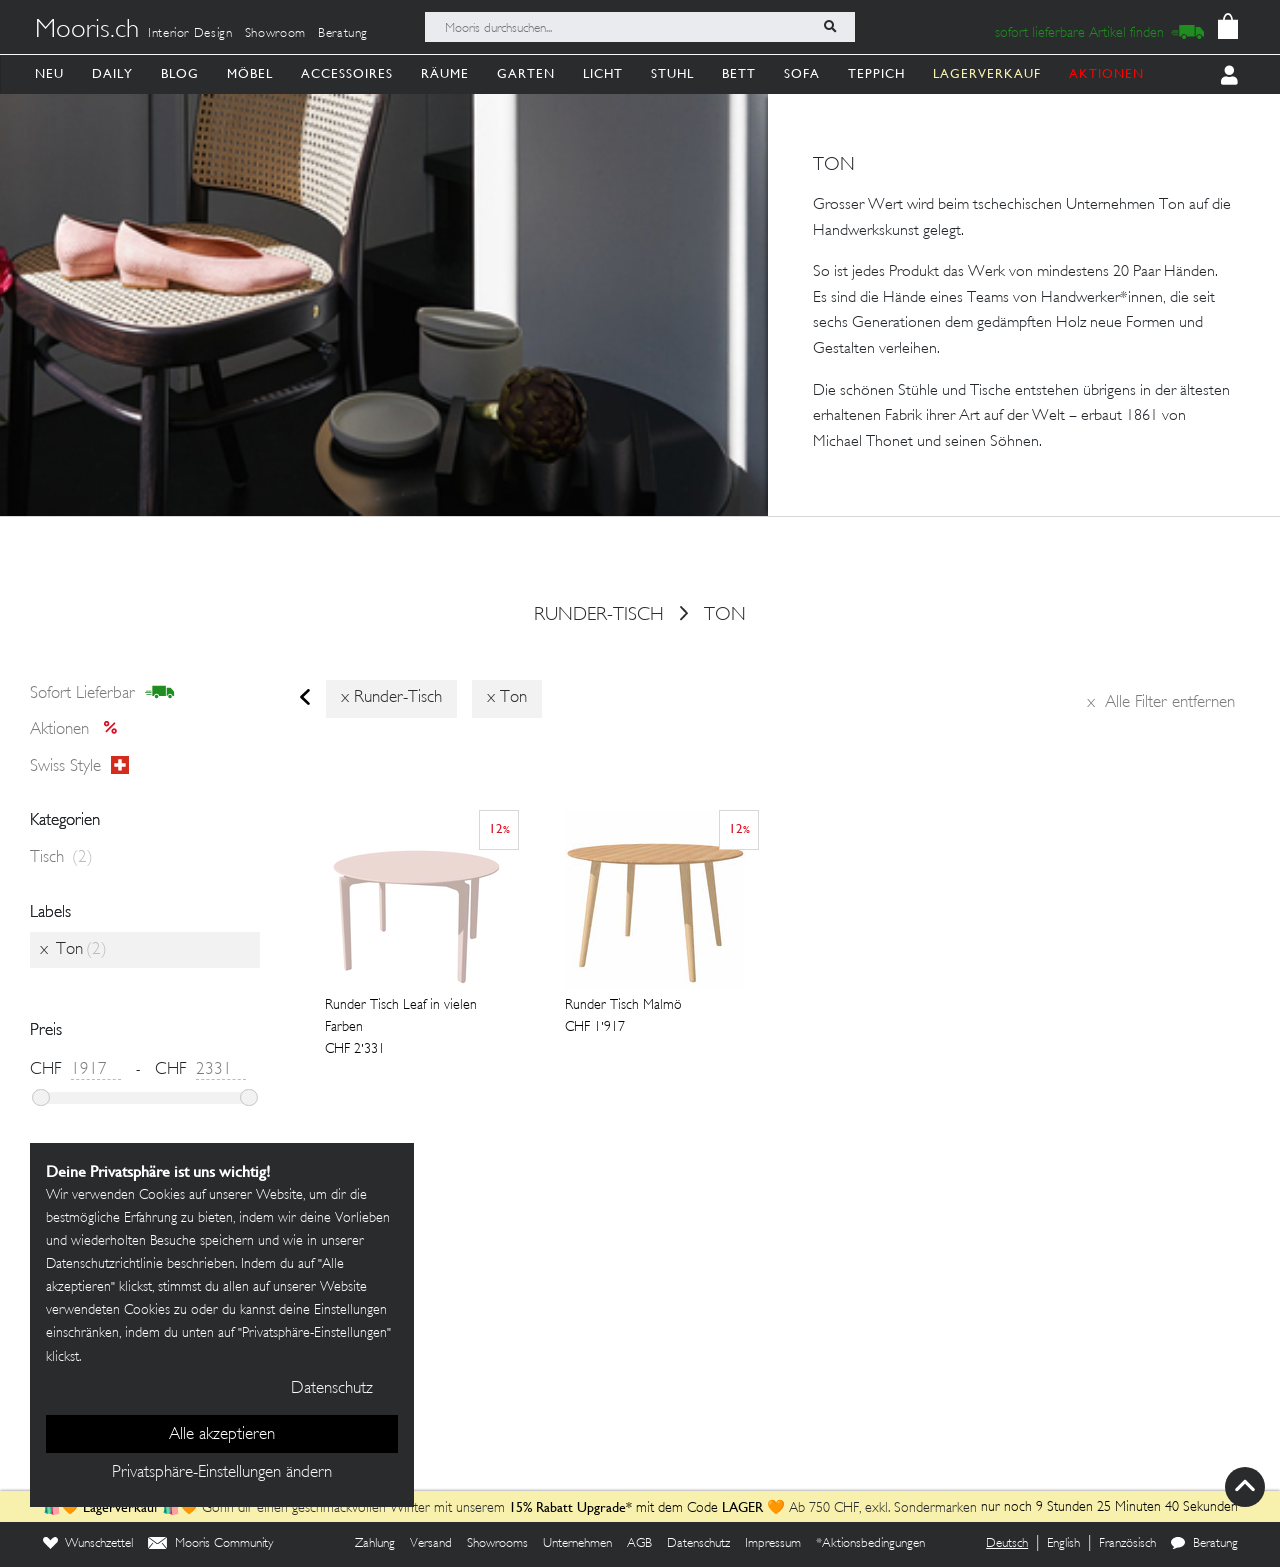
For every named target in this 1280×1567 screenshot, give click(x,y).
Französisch (1127, 1544)
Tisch (61, 858)
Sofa (802, 73)
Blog (180, 73)
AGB (639, 1544)
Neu (49, 73)
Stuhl (672, 73)
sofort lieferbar (102, 693)
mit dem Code (615, 1508)
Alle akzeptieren (222, 1435)
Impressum (773, 1544)
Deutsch (1007, 1544)
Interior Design (190, 34)
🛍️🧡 (63, 1508)
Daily (112, 73)
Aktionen (79, 730)
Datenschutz (698, 1544)
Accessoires (347, 73)
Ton (725, 616)
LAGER (742, 1507)
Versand (431, 1544)
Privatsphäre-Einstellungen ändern (222, 1473)
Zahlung (375, 1544)
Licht (603, 73)
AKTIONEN (1106, 73)
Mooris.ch (87, 31)
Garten (526, 73)
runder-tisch (599, 616)
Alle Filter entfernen (1161, 703)
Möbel (250, 73)
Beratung (343, 34)
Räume (445, 73)
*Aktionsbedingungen (870, 1544)
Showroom (275, 34)
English (1063, 1544)
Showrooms (497, 1544)
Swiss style (79, 766)
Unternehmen (577, 1544)
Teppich (876, 73)
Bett (739, 73)
